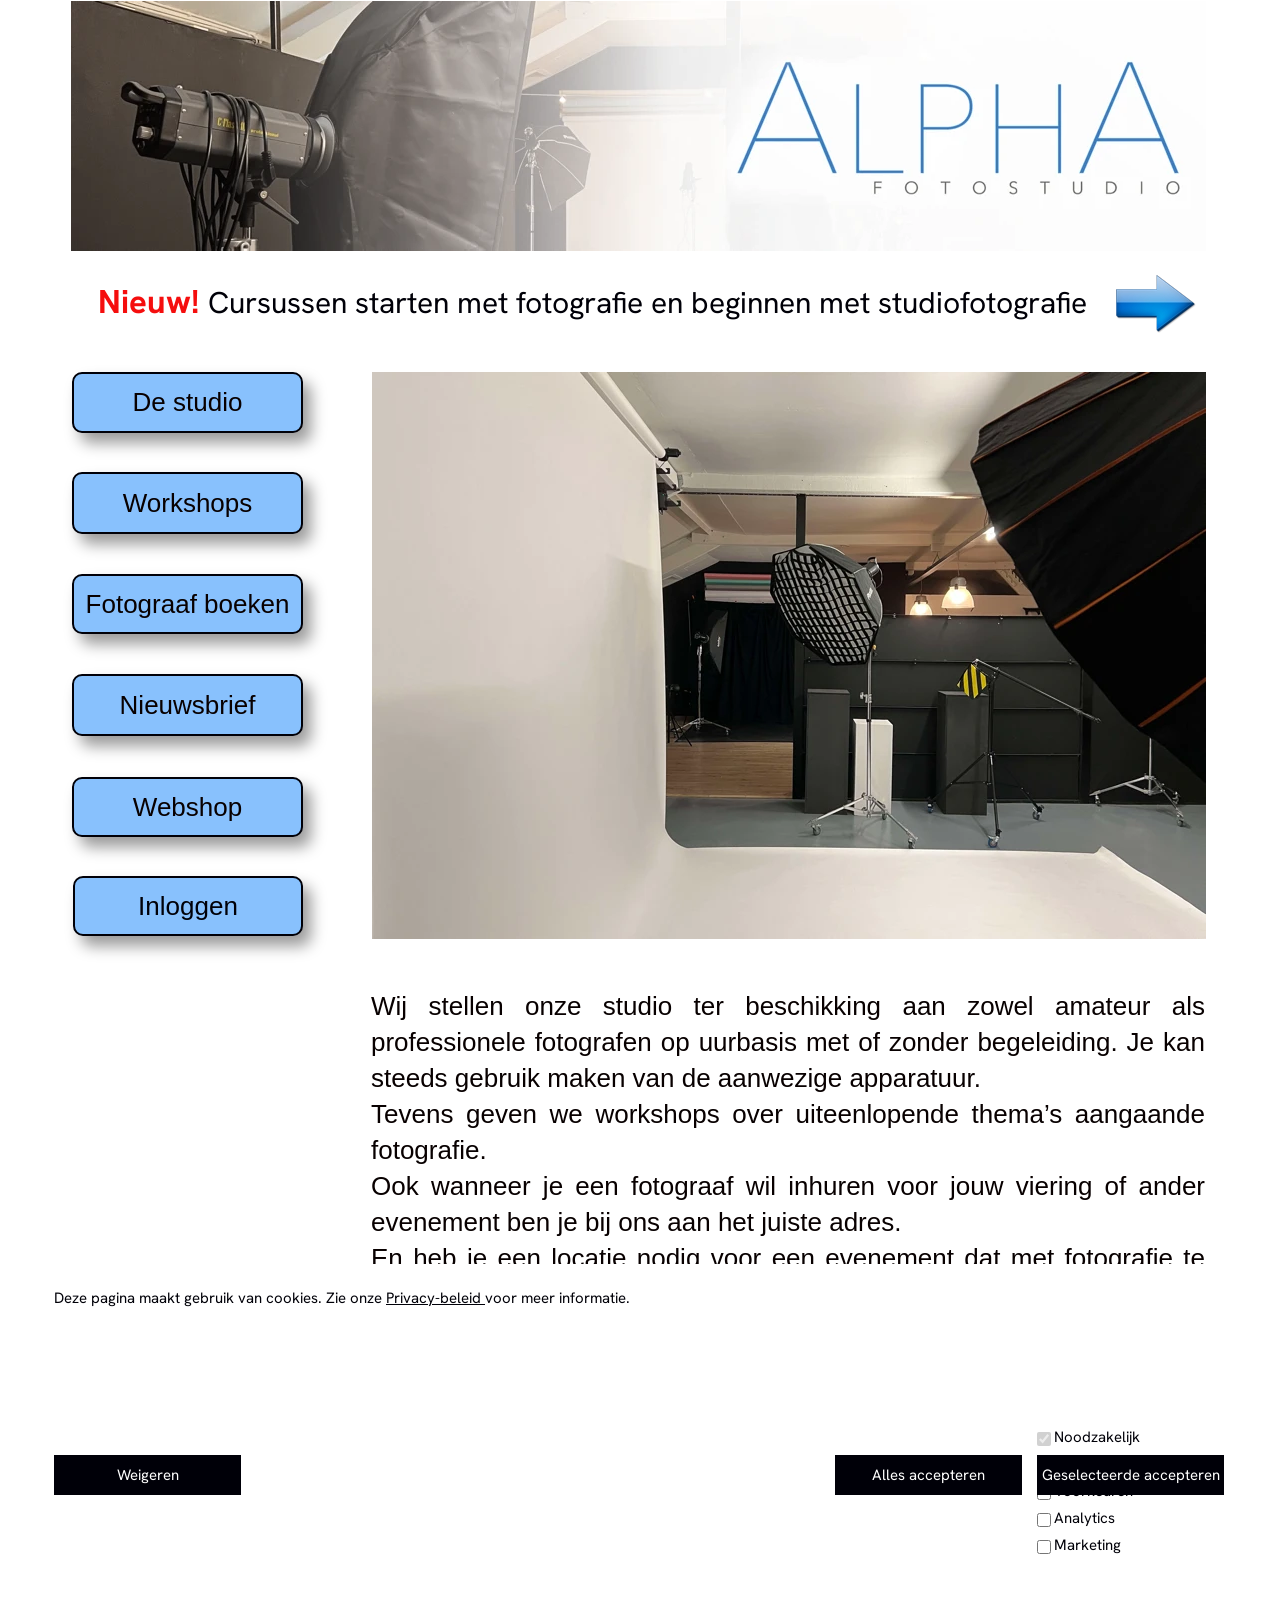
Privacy (967, 1548)
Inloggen (188, 906)
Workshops (188, 503)
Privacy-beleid (435, 1298)
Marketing (1087, 1545)
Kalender (975, 1515)
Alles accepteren (928, 1475)
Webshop (187, 807)
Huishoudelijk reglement (1035, 1581)
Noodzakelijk (1097, 1437)
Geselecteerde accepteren (1131, 1475)
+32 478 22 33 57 (615, 1483)
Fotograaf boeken (188, 604)
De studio (188, 402)
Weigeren (148, 1475)
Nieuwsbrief (188, 705)
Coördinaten (180, 1560)
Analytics (1084, 1518)
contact (968, 1449)
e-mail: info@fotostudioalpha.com (631, 1450)
